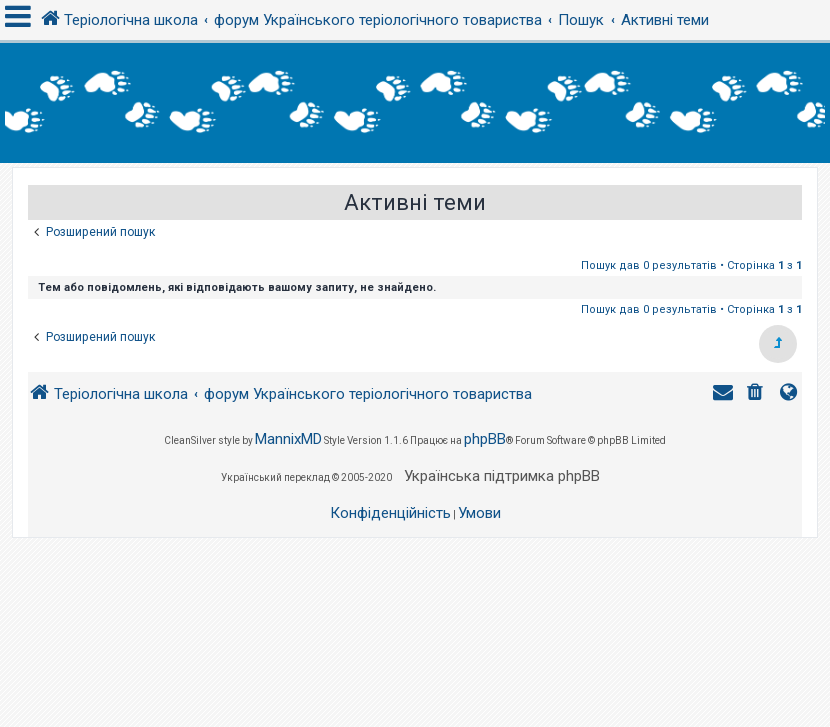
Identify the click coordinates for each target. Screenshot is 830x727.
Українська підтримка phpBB (502, 476)
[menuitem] (757, 394)
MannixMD (288, 439)
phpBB (485, 439)
